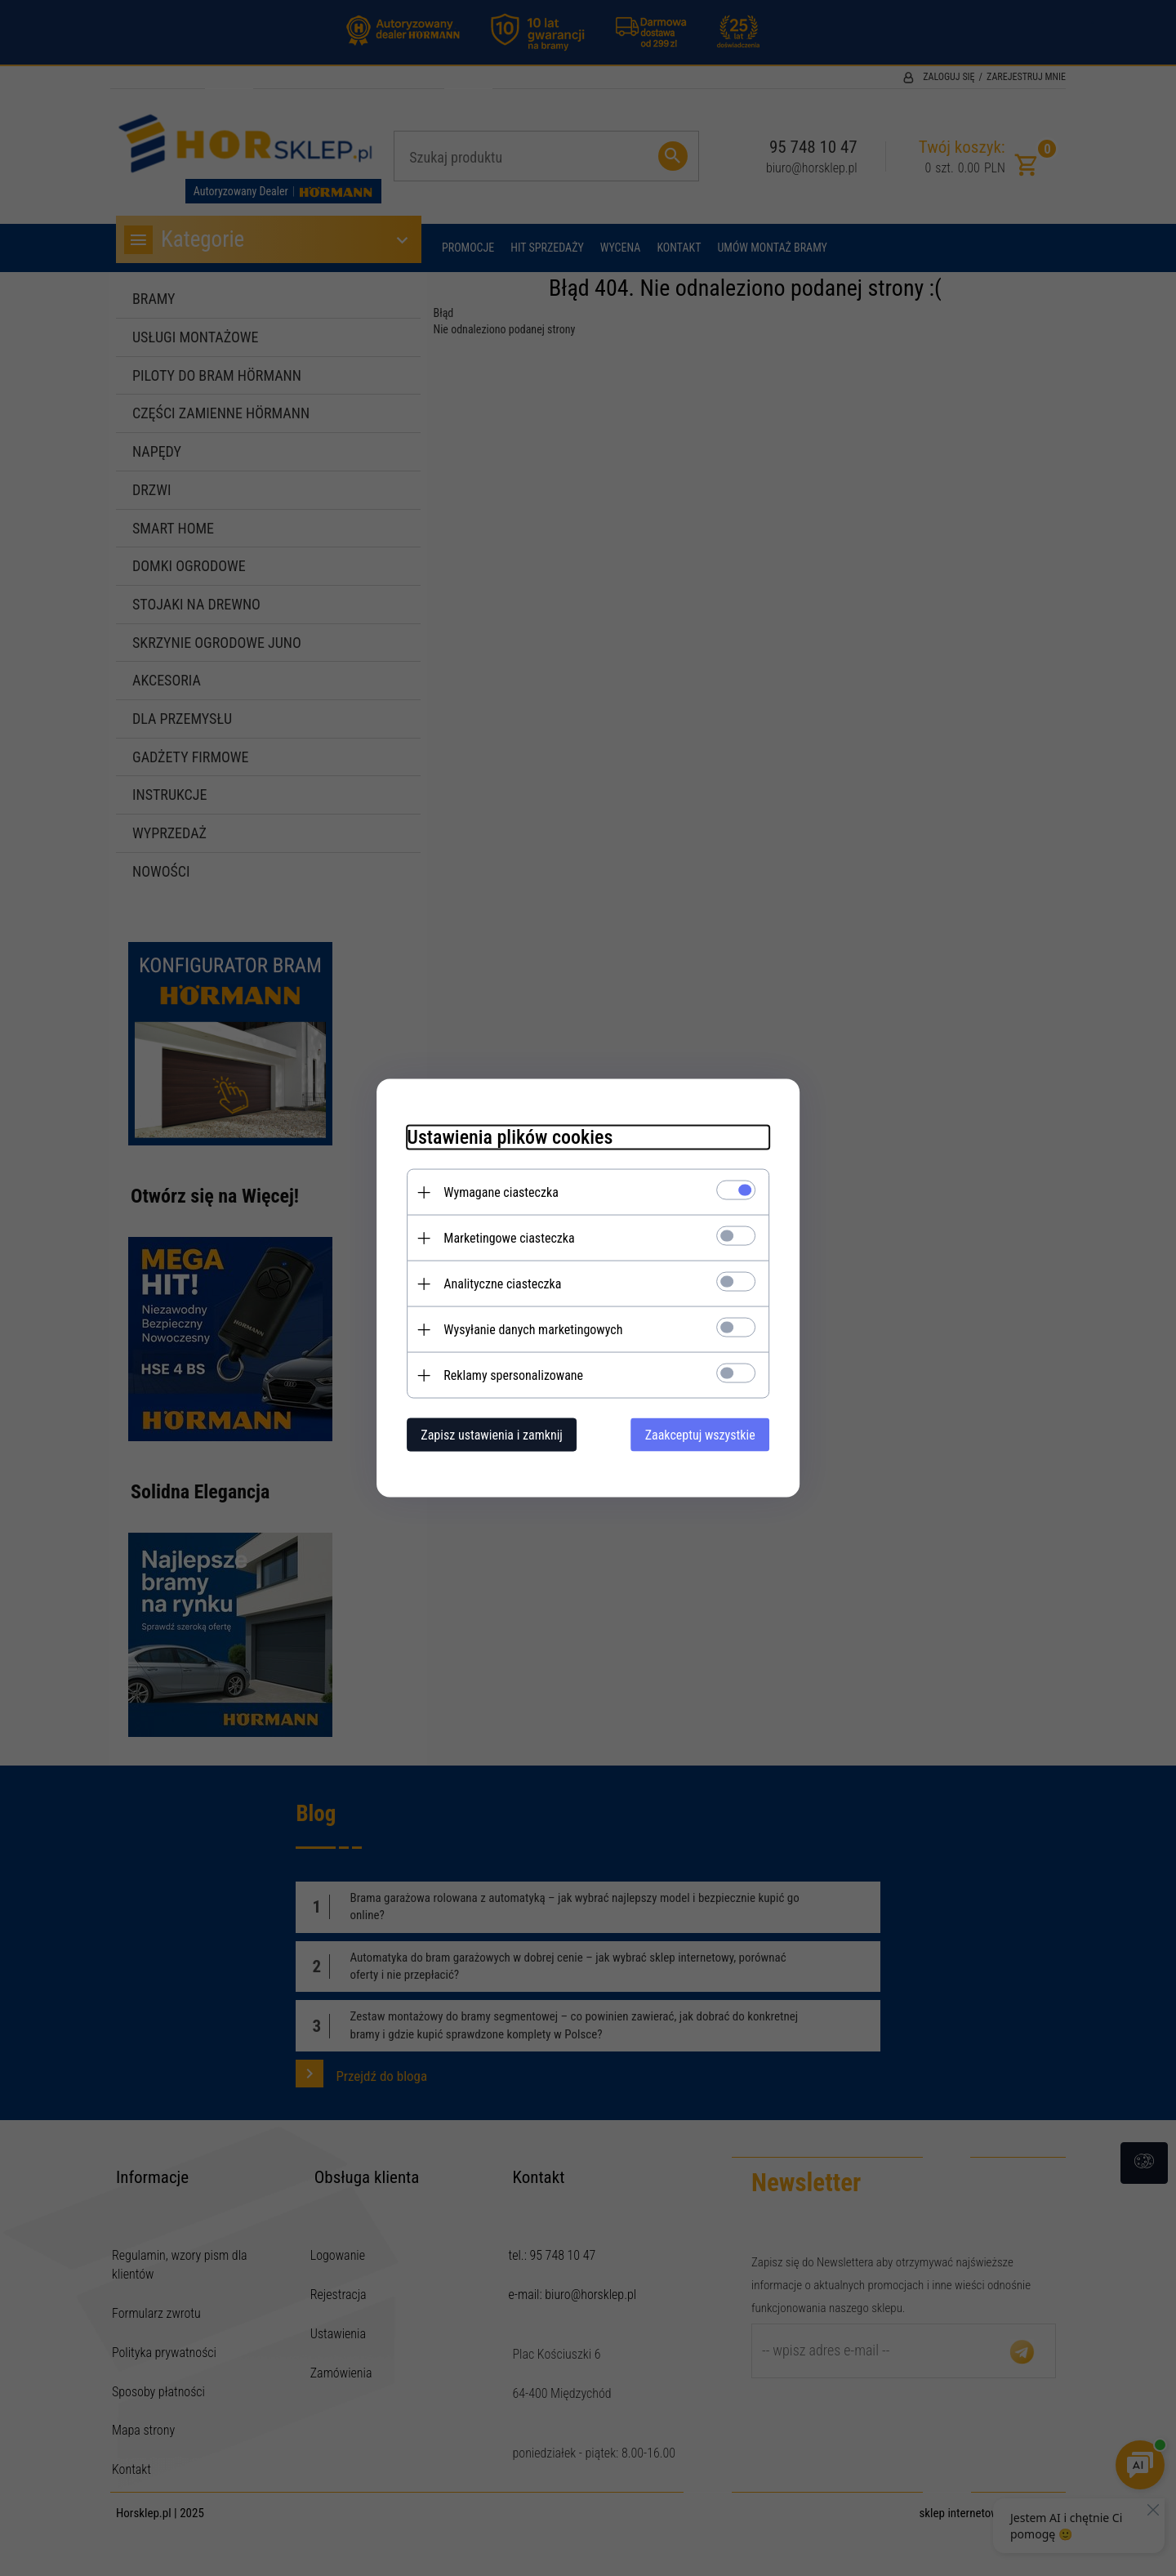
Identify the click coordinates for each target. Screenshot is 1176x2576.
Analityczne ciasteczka (496, 1283)
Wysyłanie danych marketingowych (526, 1329)
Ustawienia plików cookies (503, 1136)
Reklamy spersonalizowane (507, 1374)
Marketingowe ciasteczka (502, 1237)
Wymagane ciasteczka (494, 1191)
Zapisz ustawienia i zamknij (485, 1434)
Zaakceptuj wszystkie (707, 1434)
